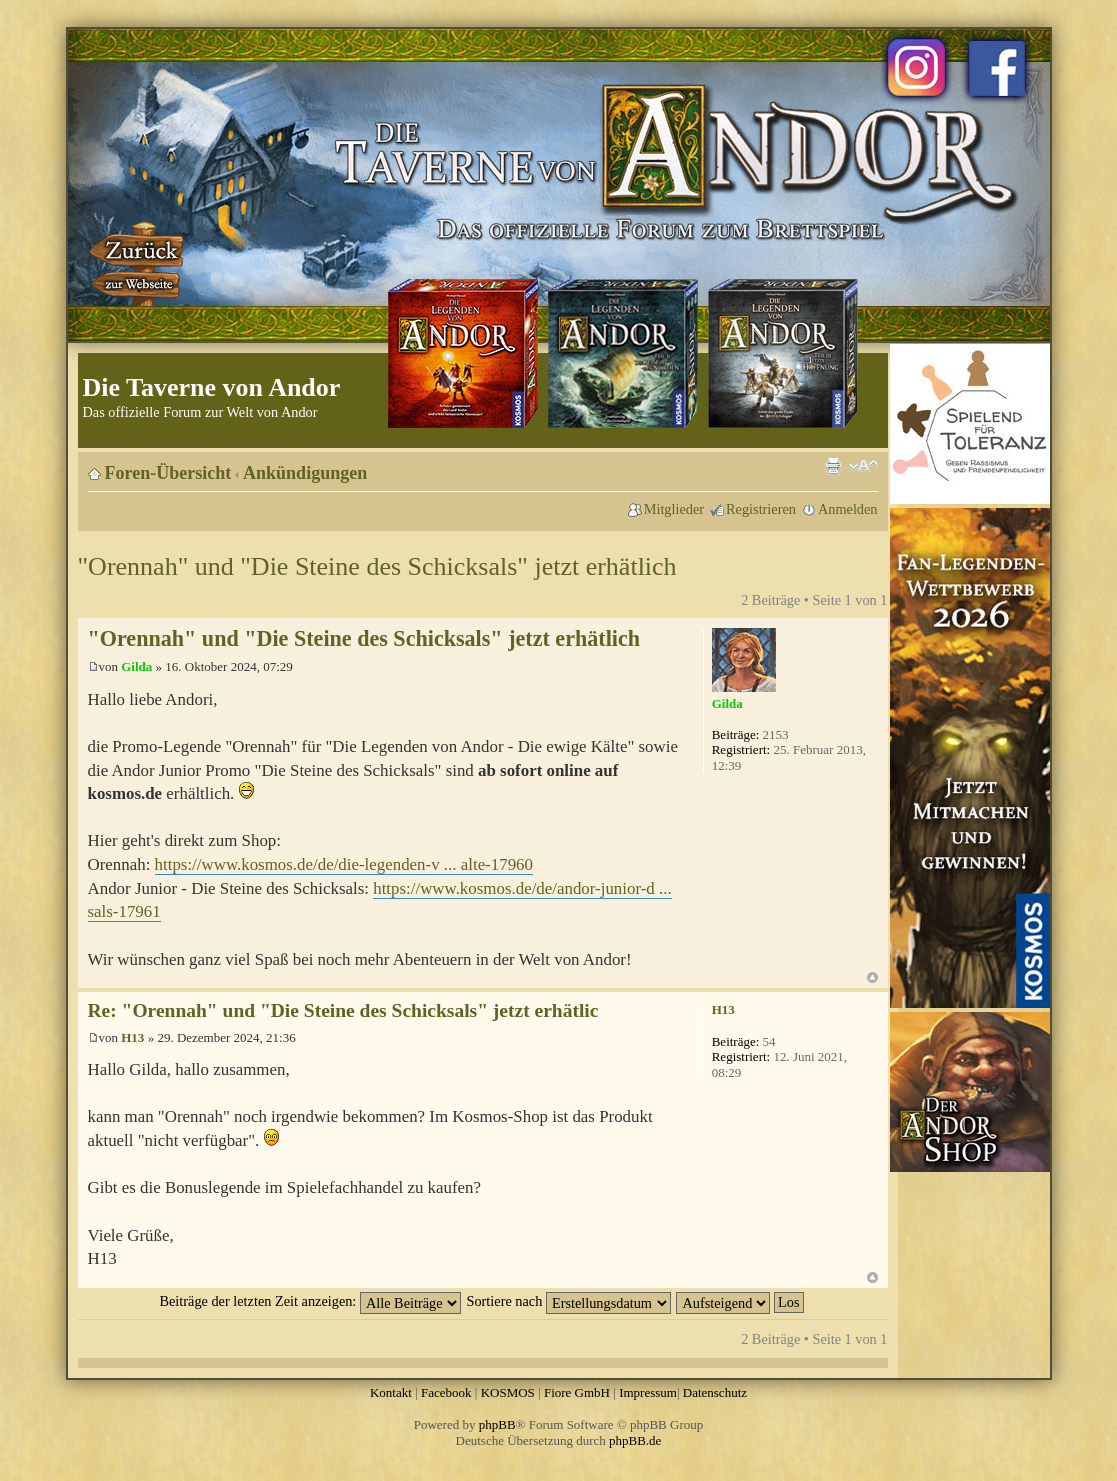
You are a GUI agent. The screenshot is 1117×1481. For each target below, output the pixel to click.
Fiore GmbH (577, 1392)
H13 (132, 1037)
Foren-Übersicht (168, 473)
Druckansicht (833, 466)
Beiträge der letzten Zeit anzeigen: (309, 1301)
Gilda (136, 666)
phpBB (497, 1424)
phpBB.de (635, 1440)
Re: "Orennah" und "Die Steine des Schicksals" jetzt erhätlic (343, 1010)
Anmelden (848, 509)
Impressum (648, 1392)
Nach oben (872, 977)
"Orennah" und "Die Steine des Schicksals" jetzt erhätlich (377, 566)
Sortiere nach (569, 1301)
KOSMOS (508, 1392)
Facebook (446, 1392)
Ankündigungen (305, 473)
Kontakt (391, 1392)
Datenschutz (715, 1392)
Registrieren (761, 509)
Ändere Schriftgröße (863, 466)
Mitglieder (674, 509)
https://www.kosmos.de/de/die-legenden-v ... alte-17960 (344, 864)
